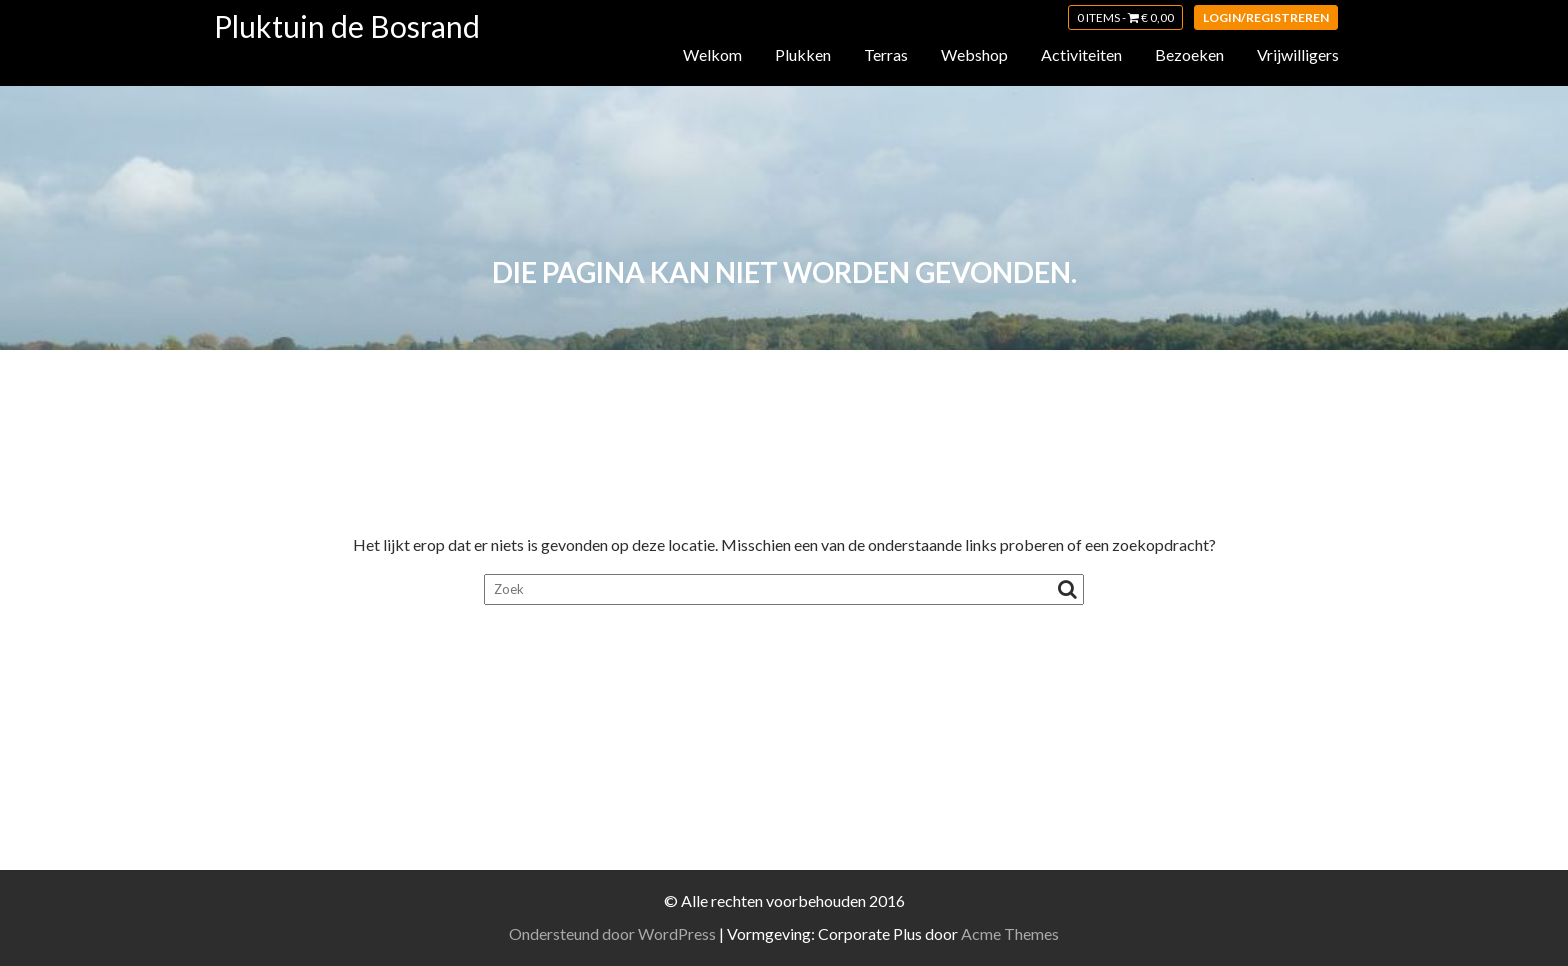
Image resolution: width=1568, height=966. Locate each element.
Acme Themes (1010, 933)
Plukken (803, 54)
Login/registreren (1266, 17)
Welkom (712, 54)
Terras (886, 54)
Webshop (974, 54)
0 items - (1125, 17)
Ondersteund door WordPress (612, 933)
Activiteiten (1081, 54)
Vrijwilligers (1298, 54)
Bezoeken (1189, 54)
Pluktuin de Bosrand (347, 26)
